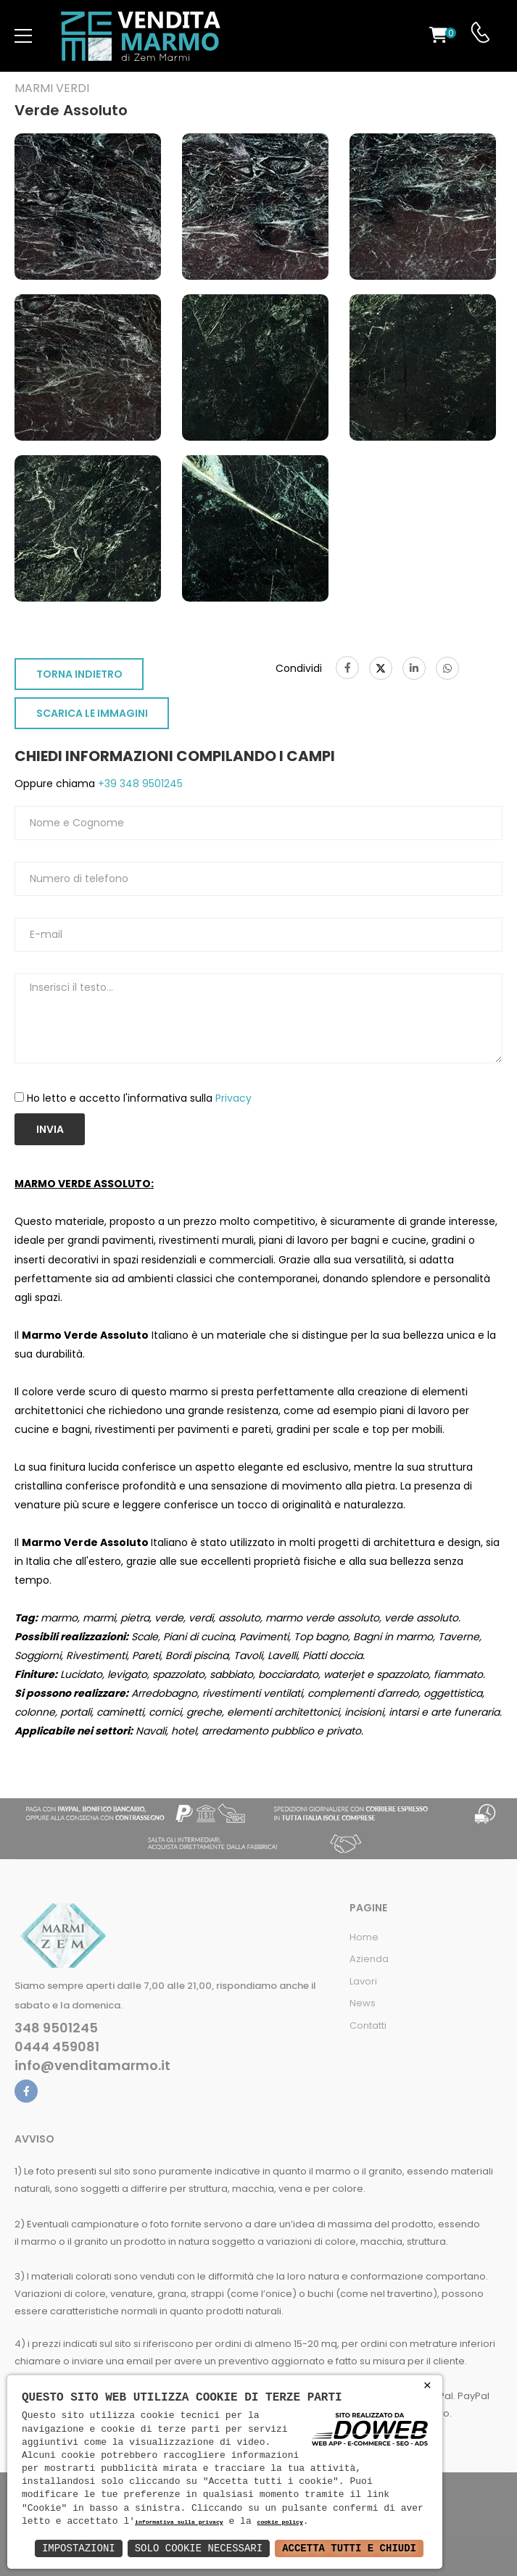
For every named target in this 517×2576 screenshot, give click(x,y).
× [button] (427, 2386)
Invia (50, 1129)
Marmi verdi (52, 88)
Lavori (363, 1981)
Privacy (233, 1098)
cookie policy (279, 2523)
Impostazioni (78, 2548)
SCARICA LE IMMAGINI (92, 713)
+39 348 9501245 (139, 783)
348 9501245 (56, 2028)
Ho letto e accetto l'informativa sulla (139, 1098)
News (363, 2003)
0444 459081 (57, 2046)
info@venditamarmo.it (92, 2065)
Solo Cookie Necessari (198, 2548)
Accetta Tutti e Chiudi (349, 2548)
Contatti (368, 2025)
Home (364, 1937)
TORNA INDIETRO (79, 674)
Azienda (369, 1959)
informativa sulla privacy (179, 2523)
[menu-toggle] (23, 36)
